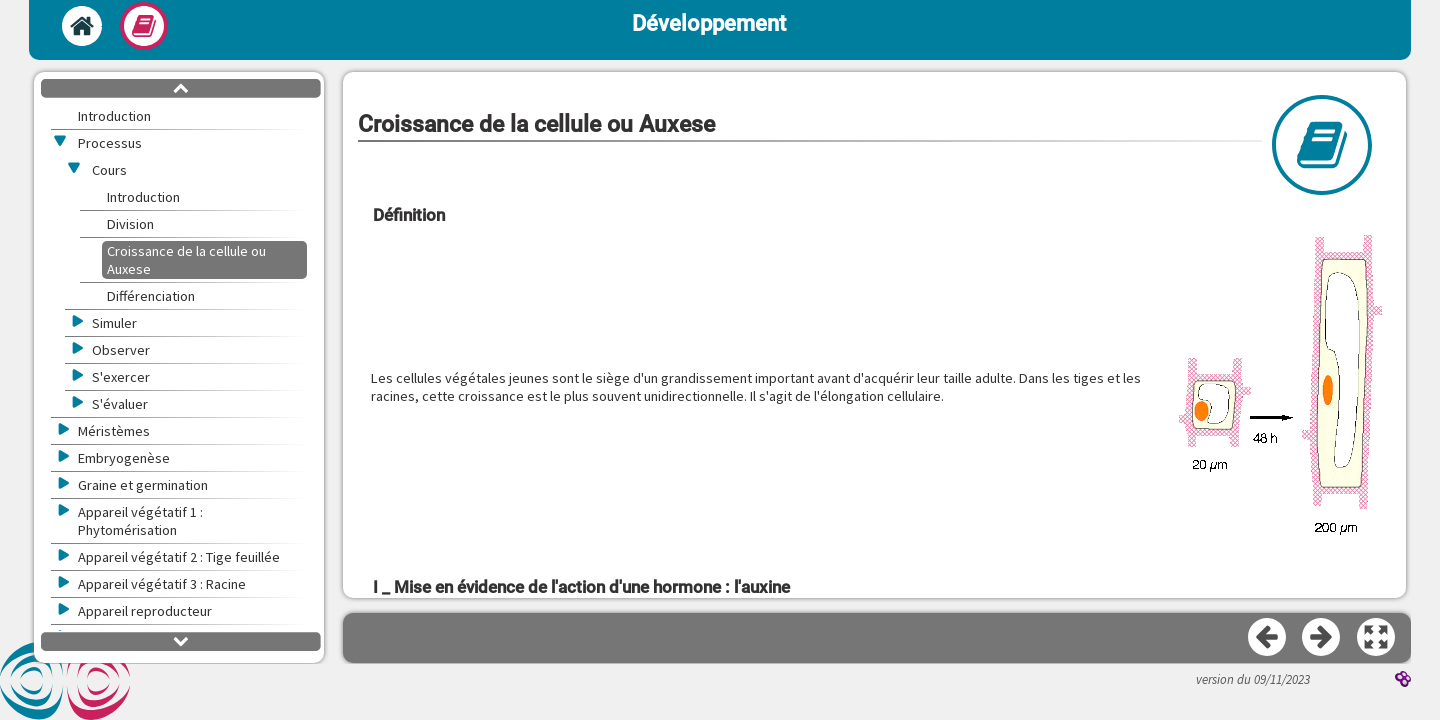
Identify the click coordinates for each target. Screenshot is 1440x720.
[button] (1280, 387)
